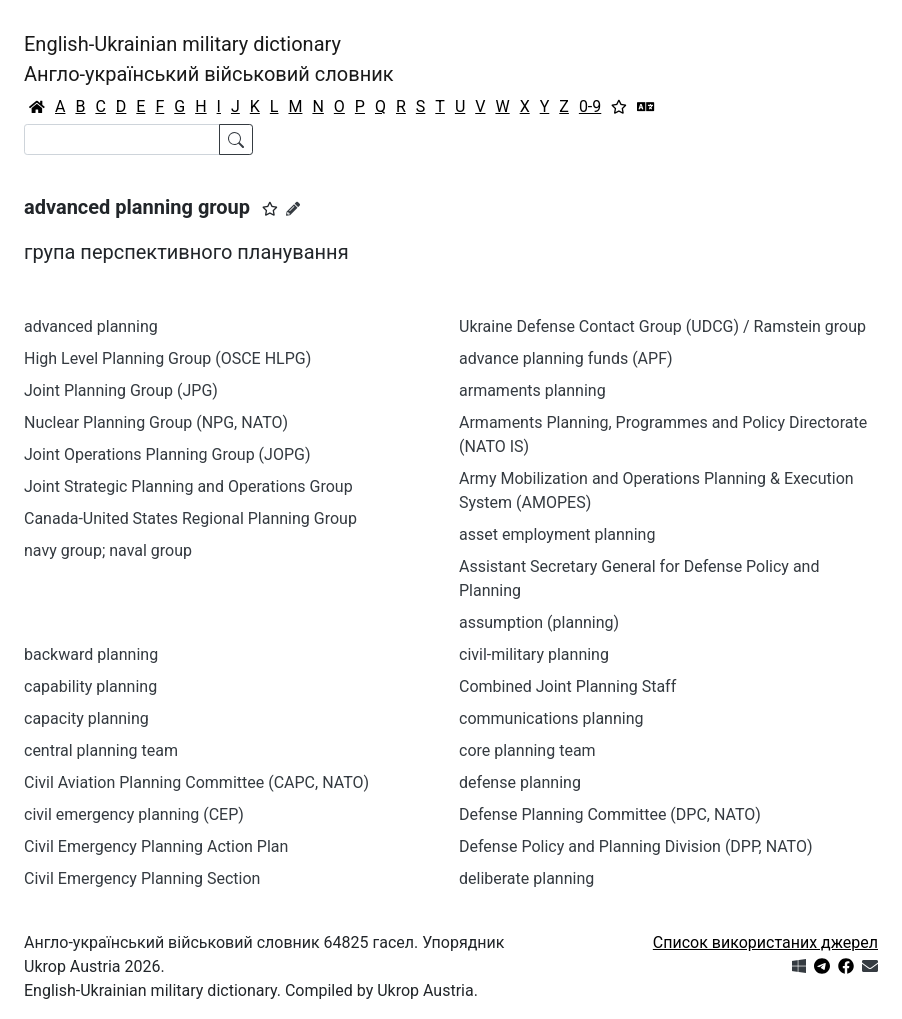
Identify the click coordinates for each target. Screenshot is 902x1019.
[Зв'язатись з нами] (870, 966)
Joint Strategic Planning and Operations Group (188, 486)
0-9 (590, 106)
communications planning (551, 718)
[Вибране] (619, 107)
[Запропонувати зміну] (293, 209)
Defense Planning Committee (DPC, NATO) (610, 814)
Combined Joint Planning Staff (567, 686)
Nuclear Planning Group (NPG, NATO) (156, 422)
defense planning (520, 782)
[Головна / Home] (37, 107)
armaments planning (532, 390)
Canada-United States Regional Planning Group (190, 518)
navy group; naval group (108, 550)
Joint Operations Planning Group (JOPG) (167, 454)
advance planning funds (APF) (566, 358)
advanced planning (91, 326)
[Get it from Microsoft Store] (799, 966)
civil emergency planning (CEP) (134, 814)
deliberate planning (526, 878)
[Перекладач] (646, 107)
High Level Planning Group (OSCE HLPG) (167, 358)
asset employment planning (557, 534)
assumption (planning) (539, 622)
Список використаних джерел (765, 942)
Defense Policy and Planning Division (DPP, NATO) (636, 846)
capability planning (90, 686)
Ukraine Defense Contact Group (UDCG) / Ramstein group (662, 326)
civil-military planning (534, 654)
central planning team (101, 750)
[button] (270, 209)
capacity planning (86, 718)
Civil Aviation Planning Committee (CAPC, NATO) (196, 782)
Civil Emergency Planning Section (142, 878)
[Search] (122, 139)
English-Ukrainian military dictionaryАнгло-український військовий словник (209, 59)
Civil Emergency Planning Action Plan (156, 846)
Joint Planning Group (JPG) (121, 390)
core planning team (527, 750)
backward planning (91, 654)
